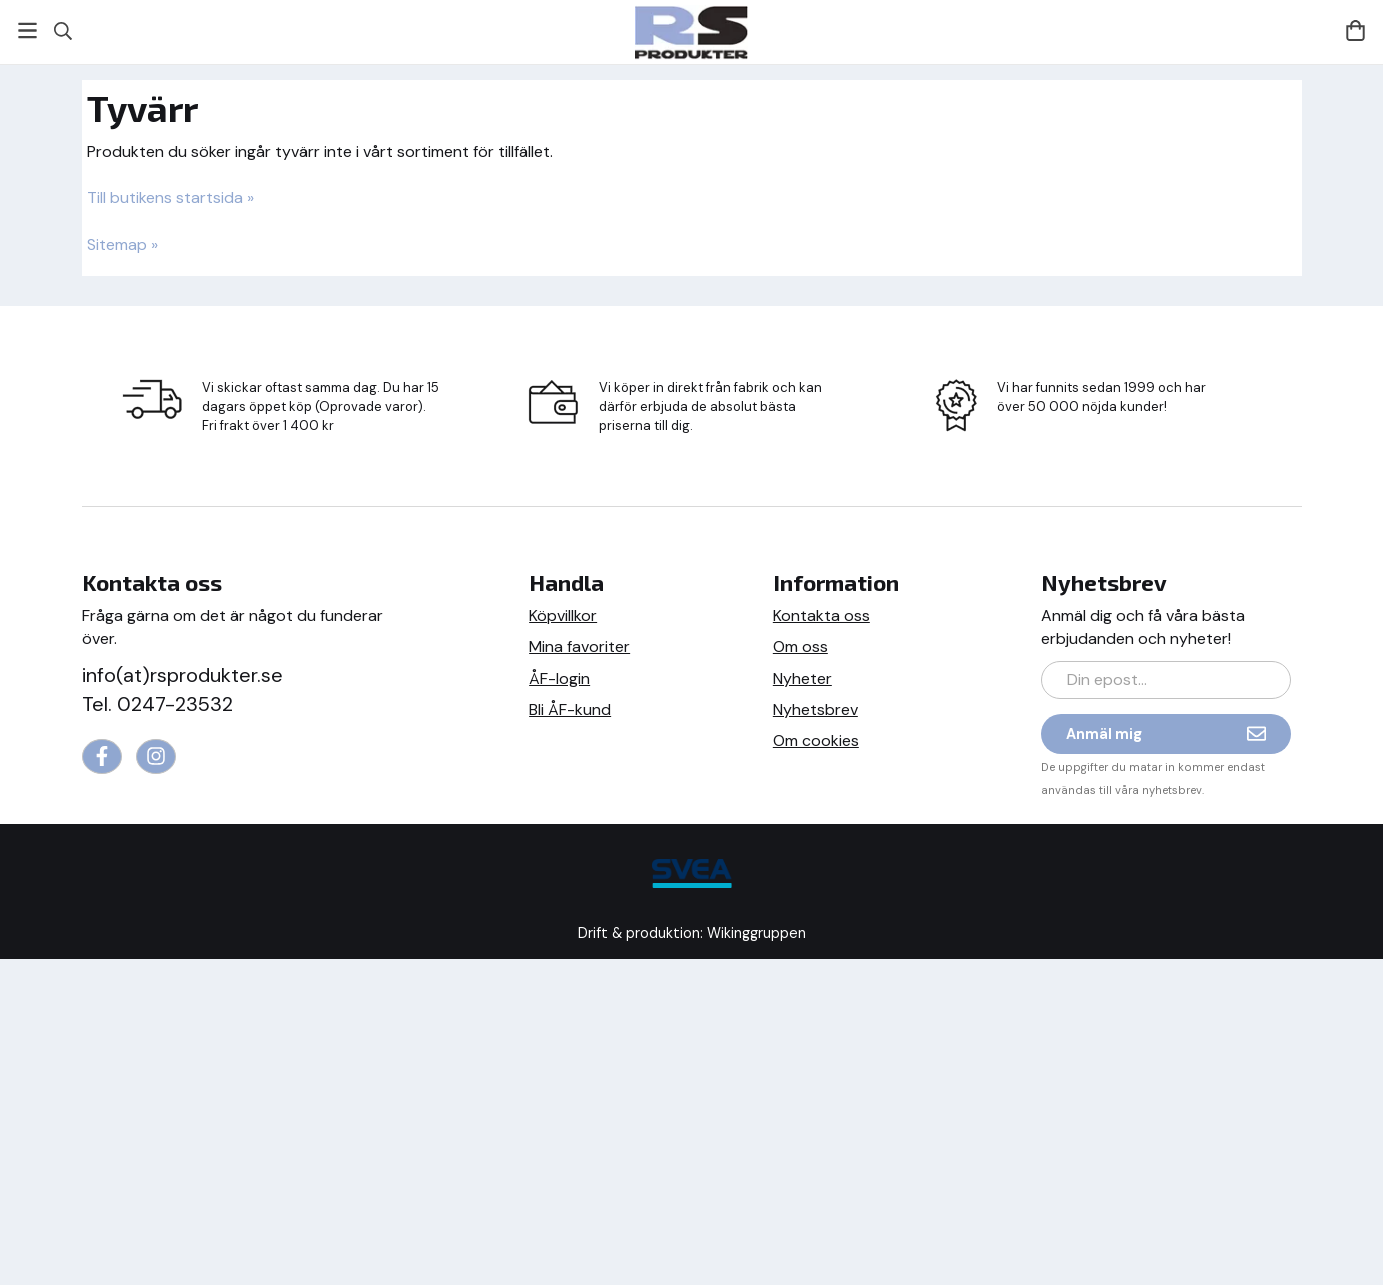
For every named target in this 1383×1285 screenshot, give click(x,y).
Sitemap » (122, 244)
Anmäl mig (1166, 733)
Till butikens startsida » (170, 197)
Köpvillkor (563, 615)
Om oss (800, 646)
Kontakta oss (821, 615)
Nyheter (802, 678)
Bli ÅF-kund (570, 709)
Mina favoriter (579, 646)
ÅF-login (559, 678)
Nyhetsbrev (815, 709)
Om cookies (816, 740)
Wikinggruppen (756, 933)
